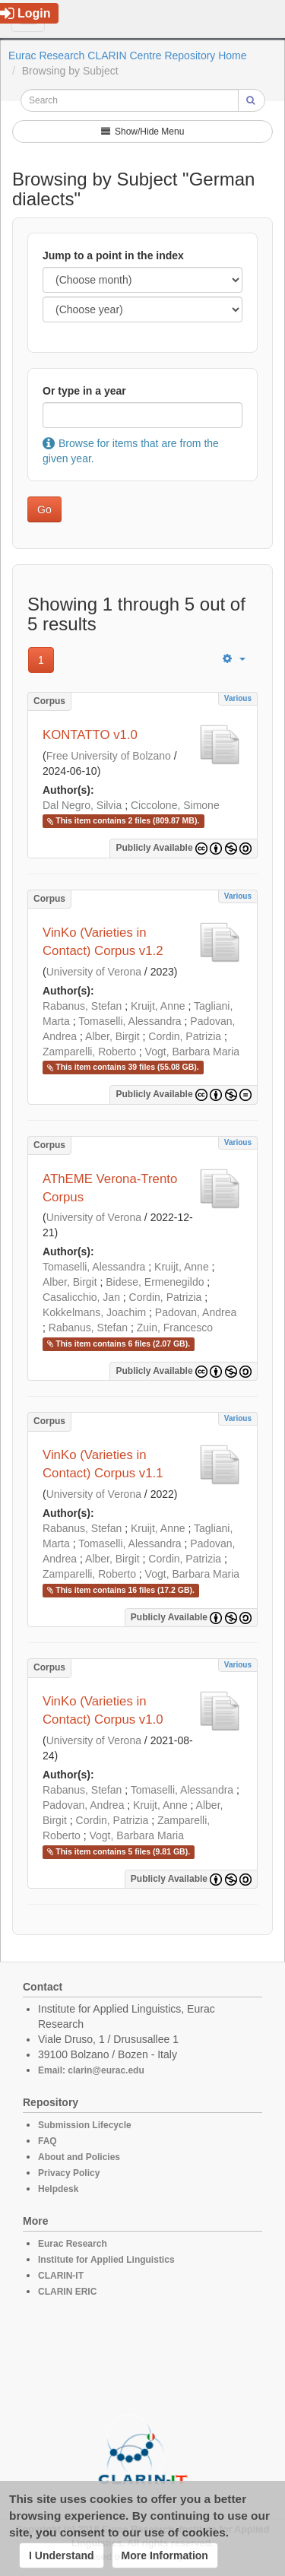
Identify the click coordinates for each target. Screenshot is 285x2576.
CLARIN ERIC (67, 2291)
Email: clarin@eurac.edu (91, 2070)
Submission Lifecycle (84, 2125)
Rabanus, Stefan (82, 1006)
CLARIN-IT (61, 2275)
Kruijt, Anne (158, 1006)
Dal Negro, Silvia (82, 805)
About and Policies (79, 2157)
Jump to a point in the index (113, 255)
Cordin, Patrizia (184, 1036)
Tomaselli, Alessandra (129, 1021)
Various (238, 698)
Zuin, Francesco (175, 1327)
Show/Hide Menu (143, 131)
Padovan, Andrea (195, 1312)
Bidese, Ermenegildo (155, 1282)
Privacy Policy (69, 2173)
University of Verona (93, 972)
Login (25, 13)
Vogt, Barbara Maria (192, 1051)
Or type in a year (84, 391)
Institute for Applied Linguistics (106, 2259)
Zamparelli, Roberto (89, 1051)
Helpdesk (58, 2189)
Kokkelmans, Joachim (94, 1312)
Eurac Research (72, 2243)
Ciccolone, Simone (175, 805)
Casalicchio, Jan (81, 1297)
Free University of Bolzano (108, 756)
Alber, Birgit (112, 1036)
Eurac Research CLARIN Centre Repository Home (127, 55)
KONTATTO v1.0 (90, 735)
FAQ (47, 2141)
